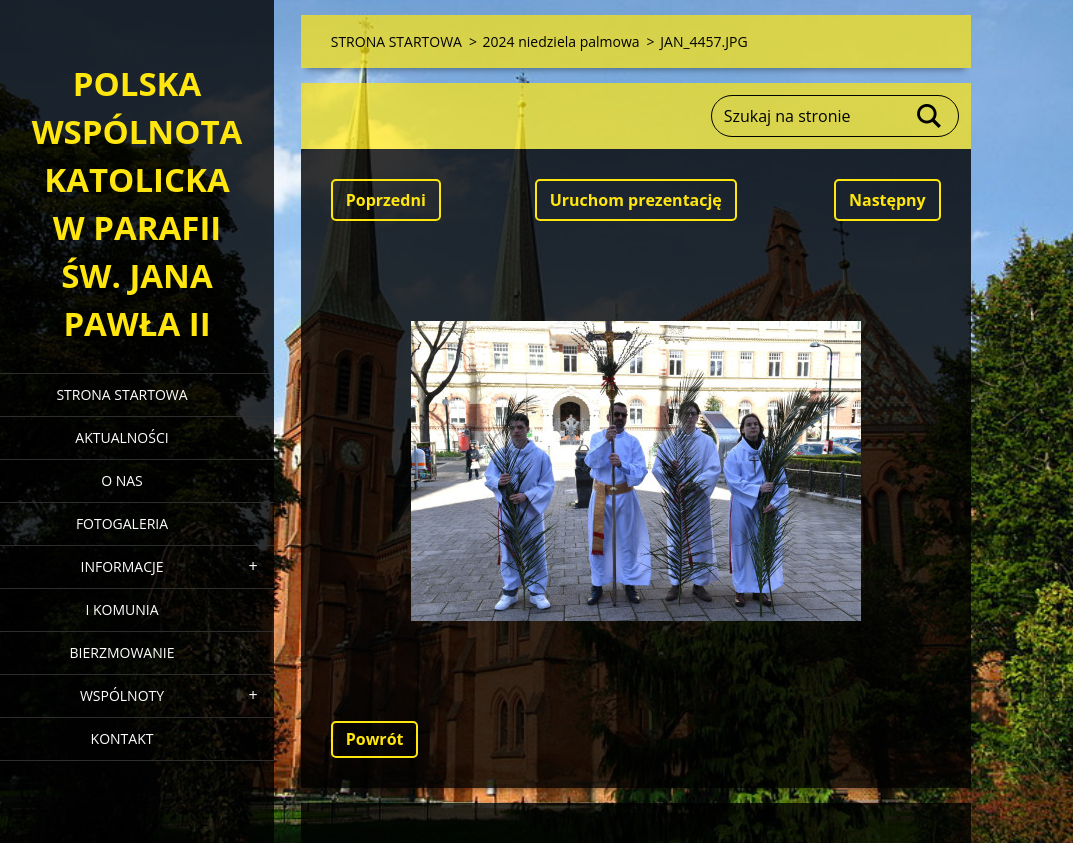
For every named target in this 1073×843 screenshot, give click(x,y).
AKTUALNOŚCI (121, 437)
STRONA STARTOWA (121, 394)
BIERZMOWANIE (122, 652)
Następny (887, 200)
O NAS (122, 480)
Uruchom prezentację (636, 200)
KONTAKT (122, 738)
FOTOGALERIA (122, 523)
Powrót (375, 739)
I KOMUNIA (121, 609)
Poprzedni (386, 200)
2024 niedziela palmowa (561, 41)
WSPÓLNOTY (122, 695)
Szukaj (930, 116)
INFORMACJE (121, 566)
